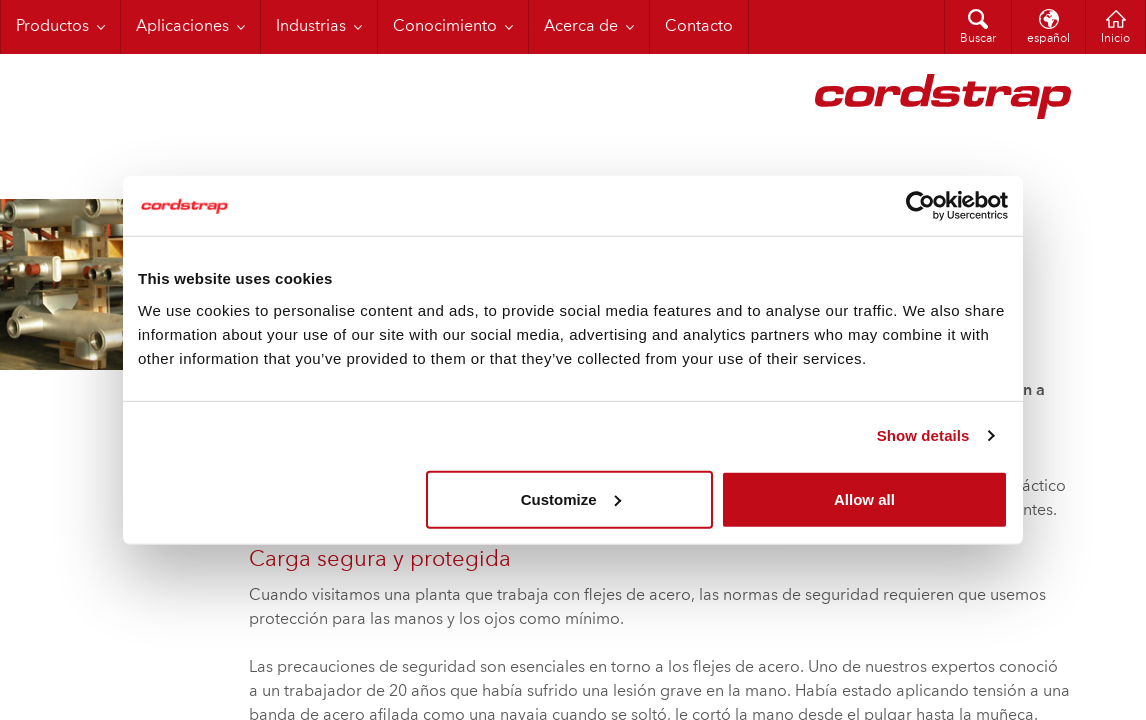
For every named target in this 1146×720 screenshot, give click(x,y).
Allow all (864, 498)
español (1048, 39)
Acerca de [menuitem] (581, 27)
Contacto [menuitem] (699, 27)
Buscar (978, 39)
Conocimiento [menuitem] (445, 27)
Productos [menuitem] (52, 27)
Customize (571, 498)
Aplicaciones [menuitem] (182, 27)
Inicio (1115, 39)
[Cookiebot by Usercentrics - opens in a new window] (920, 206)
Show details (923, 435)
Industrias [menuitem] (311, 27)
